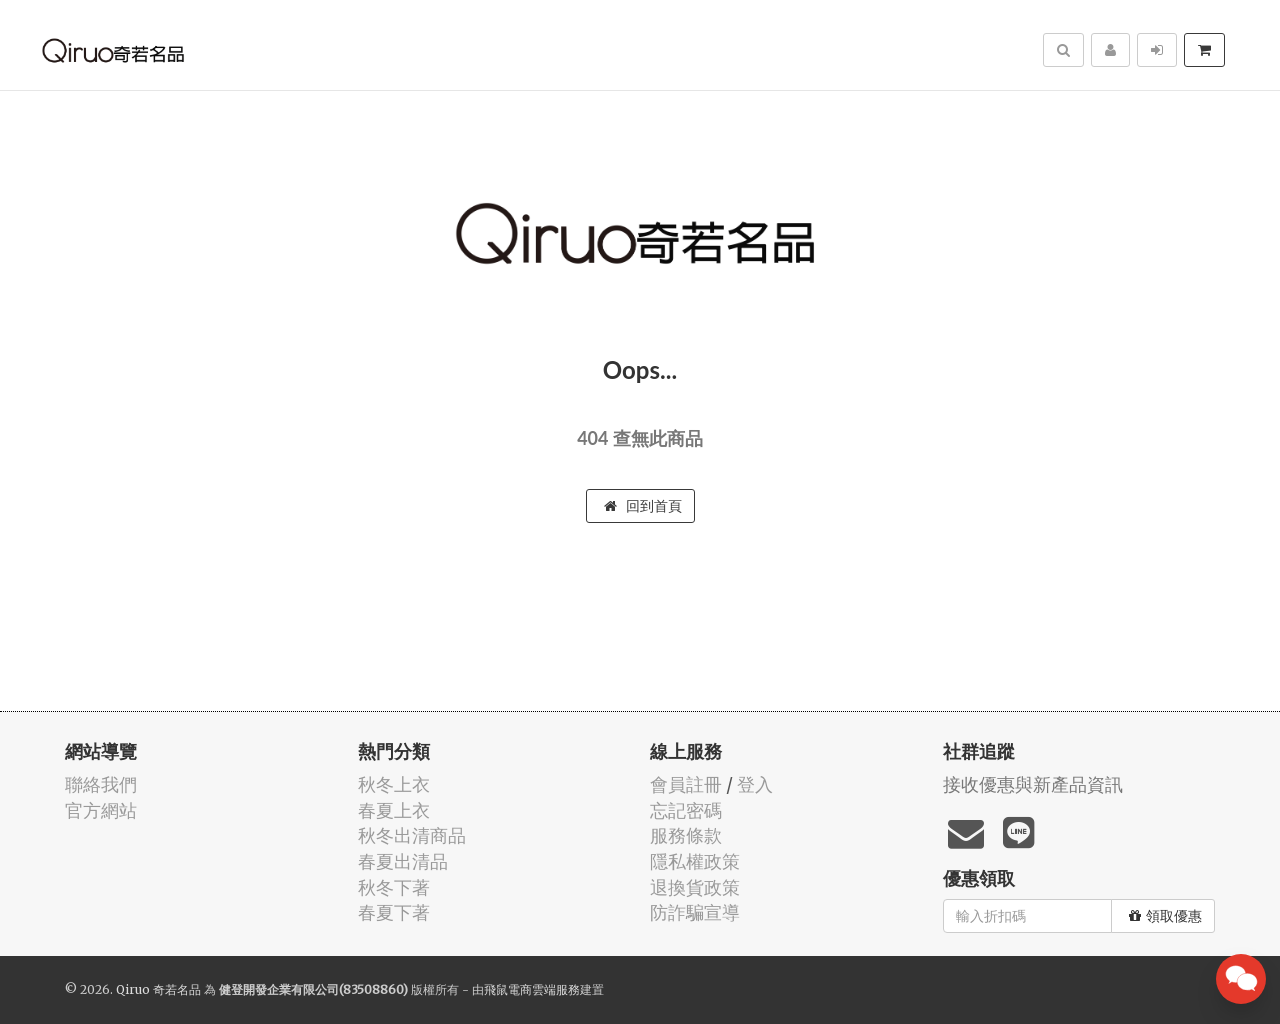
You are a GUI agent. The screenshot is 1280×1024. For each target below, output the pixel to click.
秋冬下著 (394, 887)
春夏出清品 (403, 861)
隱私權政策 (695, 861)
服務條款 (686, 835)
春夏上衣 (394, 810)
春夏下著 (394, 912)
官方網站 (101, 810)
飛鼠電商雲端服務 (532, 989)
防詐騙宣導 (695, 912)
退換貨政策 (695, 887)
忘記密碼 (686, 810)
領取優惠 (1165, 916)
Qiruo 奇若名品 (158, 989)
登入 (755, 784)
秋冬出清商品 (412, 835)
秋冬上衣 (394, 784)
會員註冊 (686, 784)
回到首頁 (643, 506)
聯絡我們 (101, 784)
